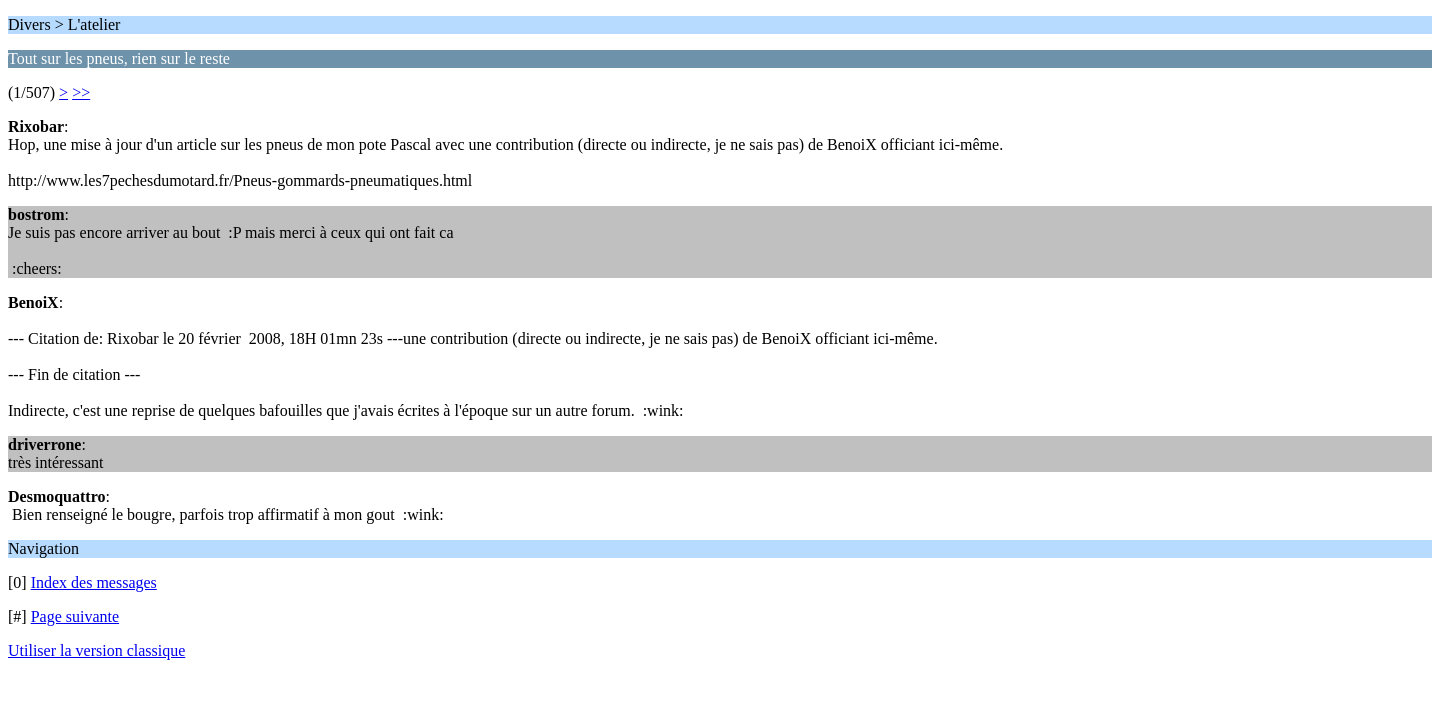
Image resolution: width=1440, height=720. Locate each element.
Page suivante (75, 616)
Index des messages (94, 582)
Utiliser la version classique (96, 650)
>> (81, 92)
